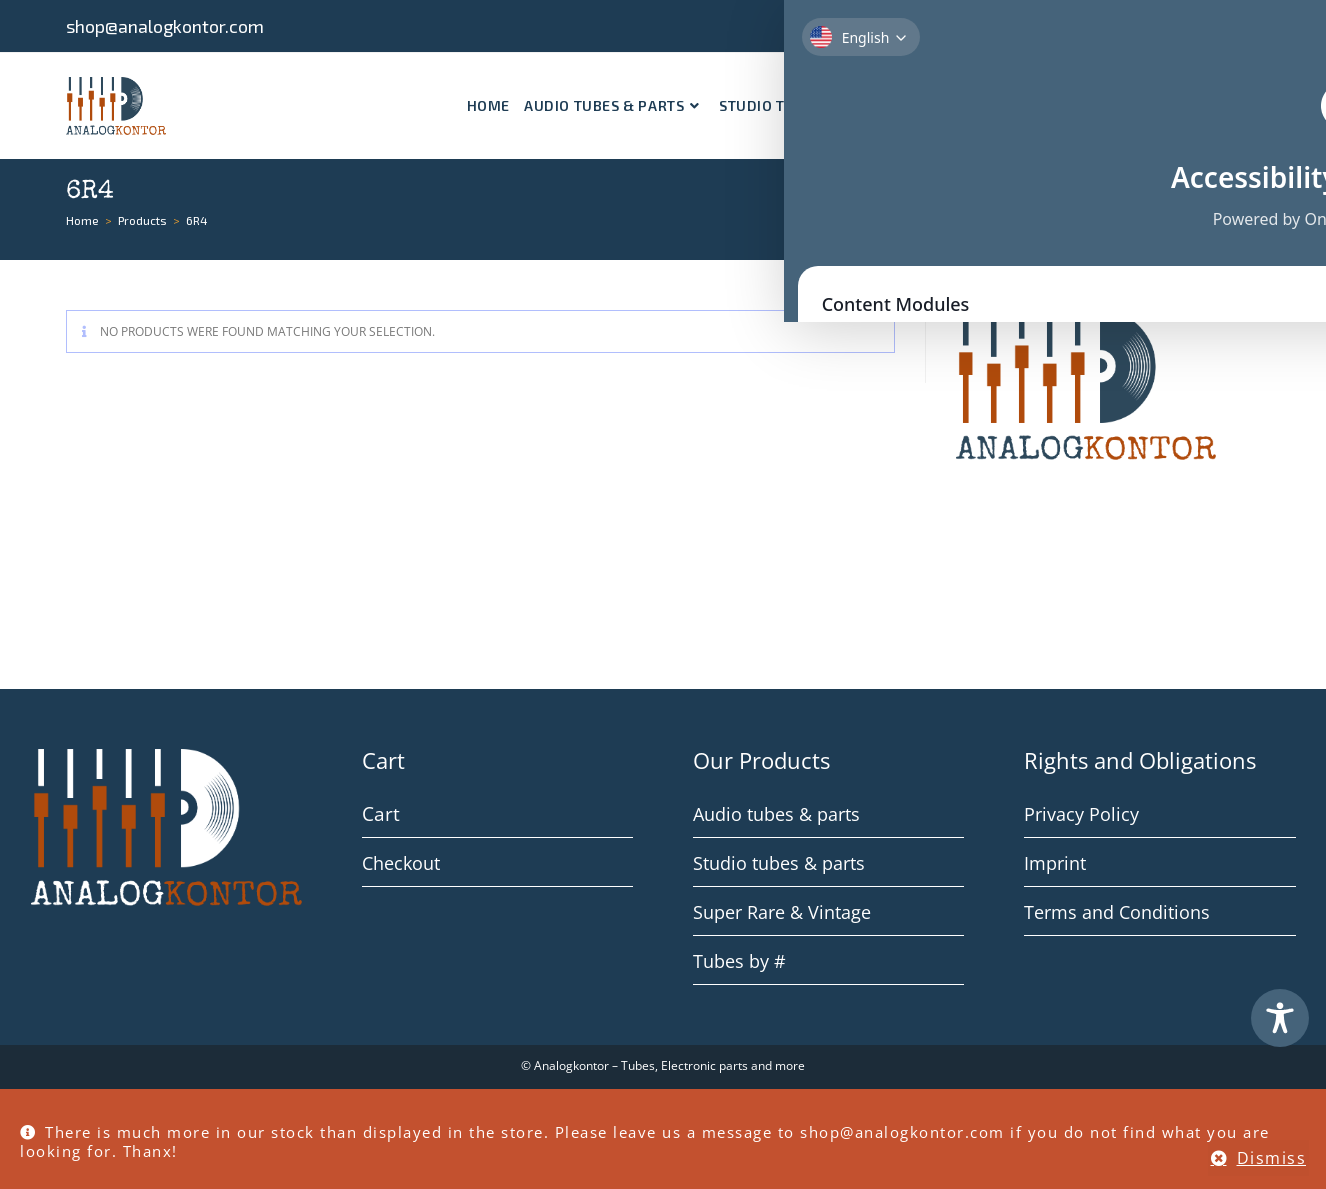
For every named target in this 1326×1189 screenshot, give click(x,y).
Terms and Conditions (1117, 912)
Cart (379, 814)
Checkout (401, 863)
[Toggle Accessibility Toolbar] (1280, 1018)
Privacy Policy (1081, 814)
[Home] (82, 220)
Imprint (1055, 863)
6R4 (197, 220)
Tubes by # (739, 961)
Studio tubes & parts (779, 863)
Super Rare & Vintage (782, 912)
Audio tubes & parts (776, 814)
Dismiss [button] (1272, 1158)
